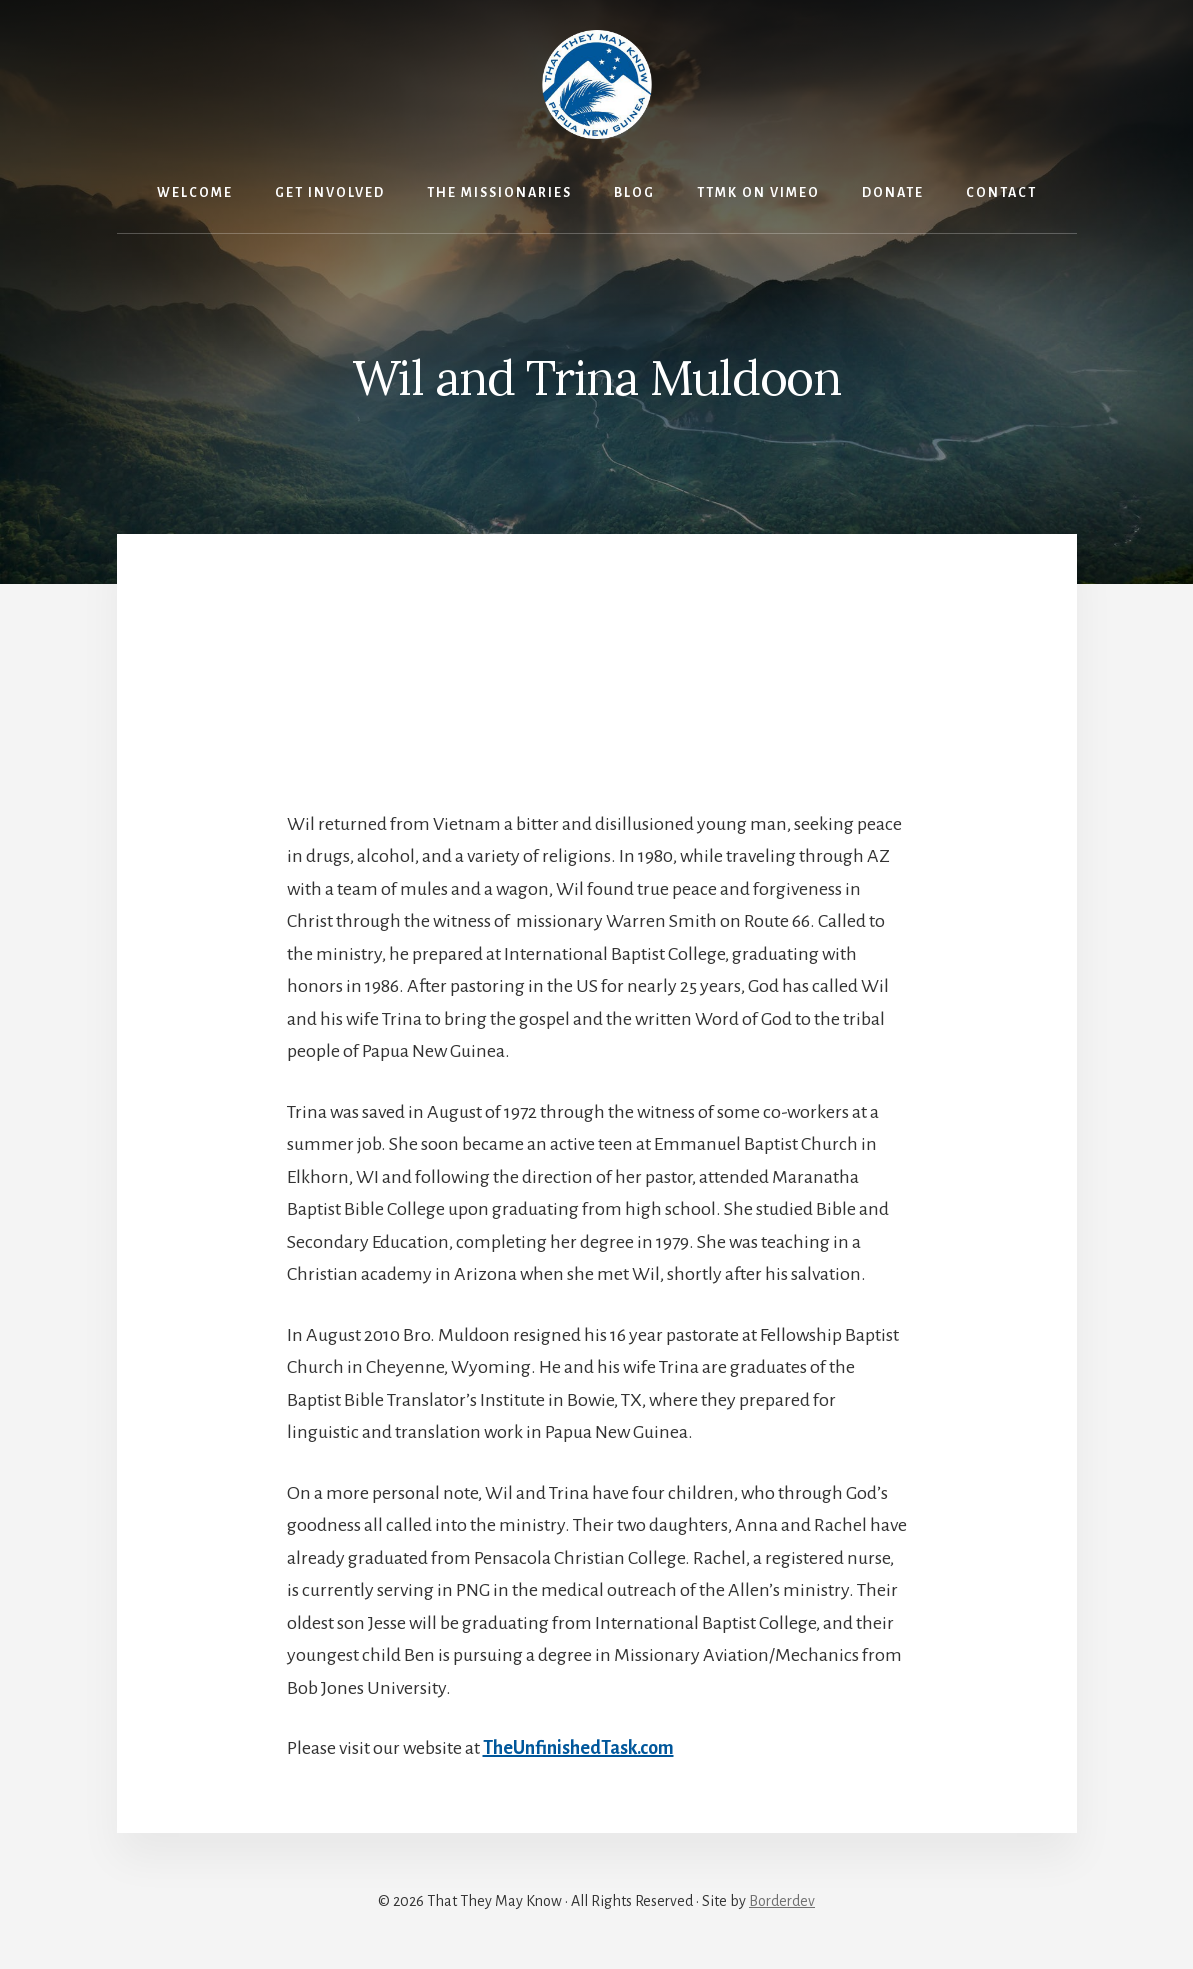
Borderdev (782, 1901)
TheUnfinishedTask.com (578, 1748)
